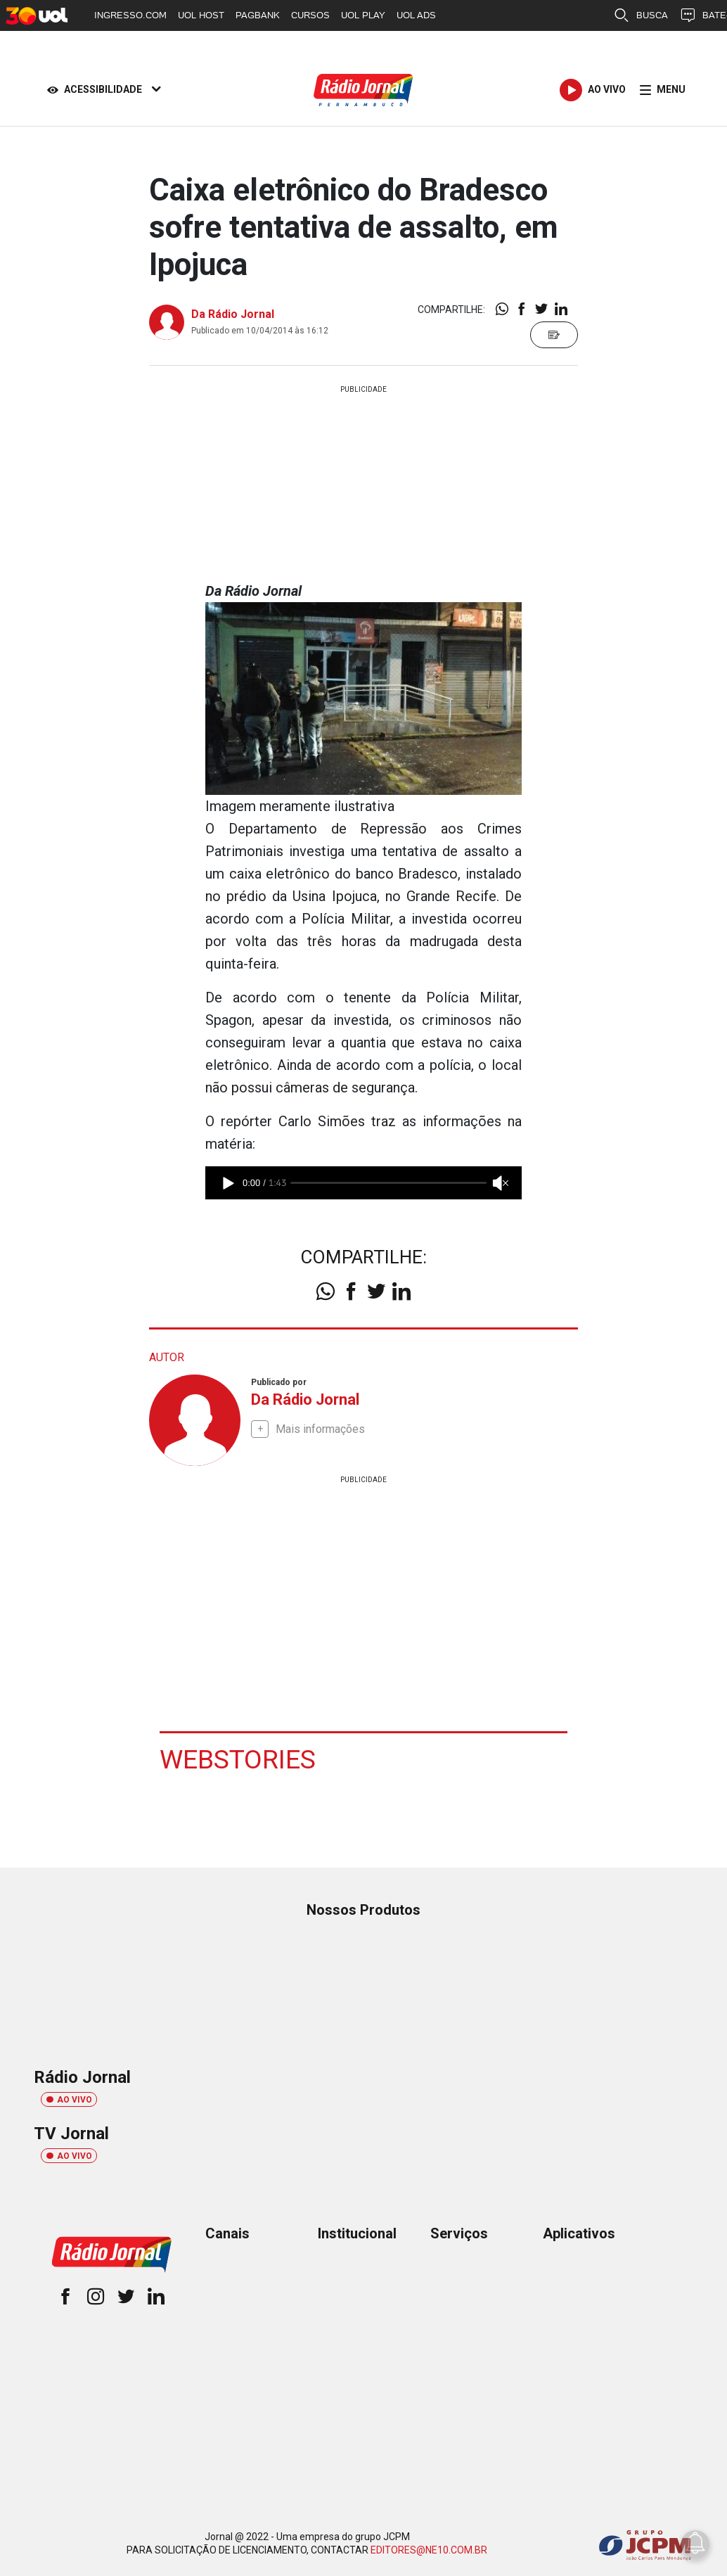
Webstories (238, 1759)
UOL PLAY (363, 15)
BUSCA (640, 15)
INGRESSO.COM (130, 15)
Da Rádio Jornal (232, 314)
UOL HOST (201, 15)
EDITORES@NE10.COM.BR (429, 2549)
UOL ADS (416, 15)
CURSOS (310, 15)
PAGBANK (258, 15)
